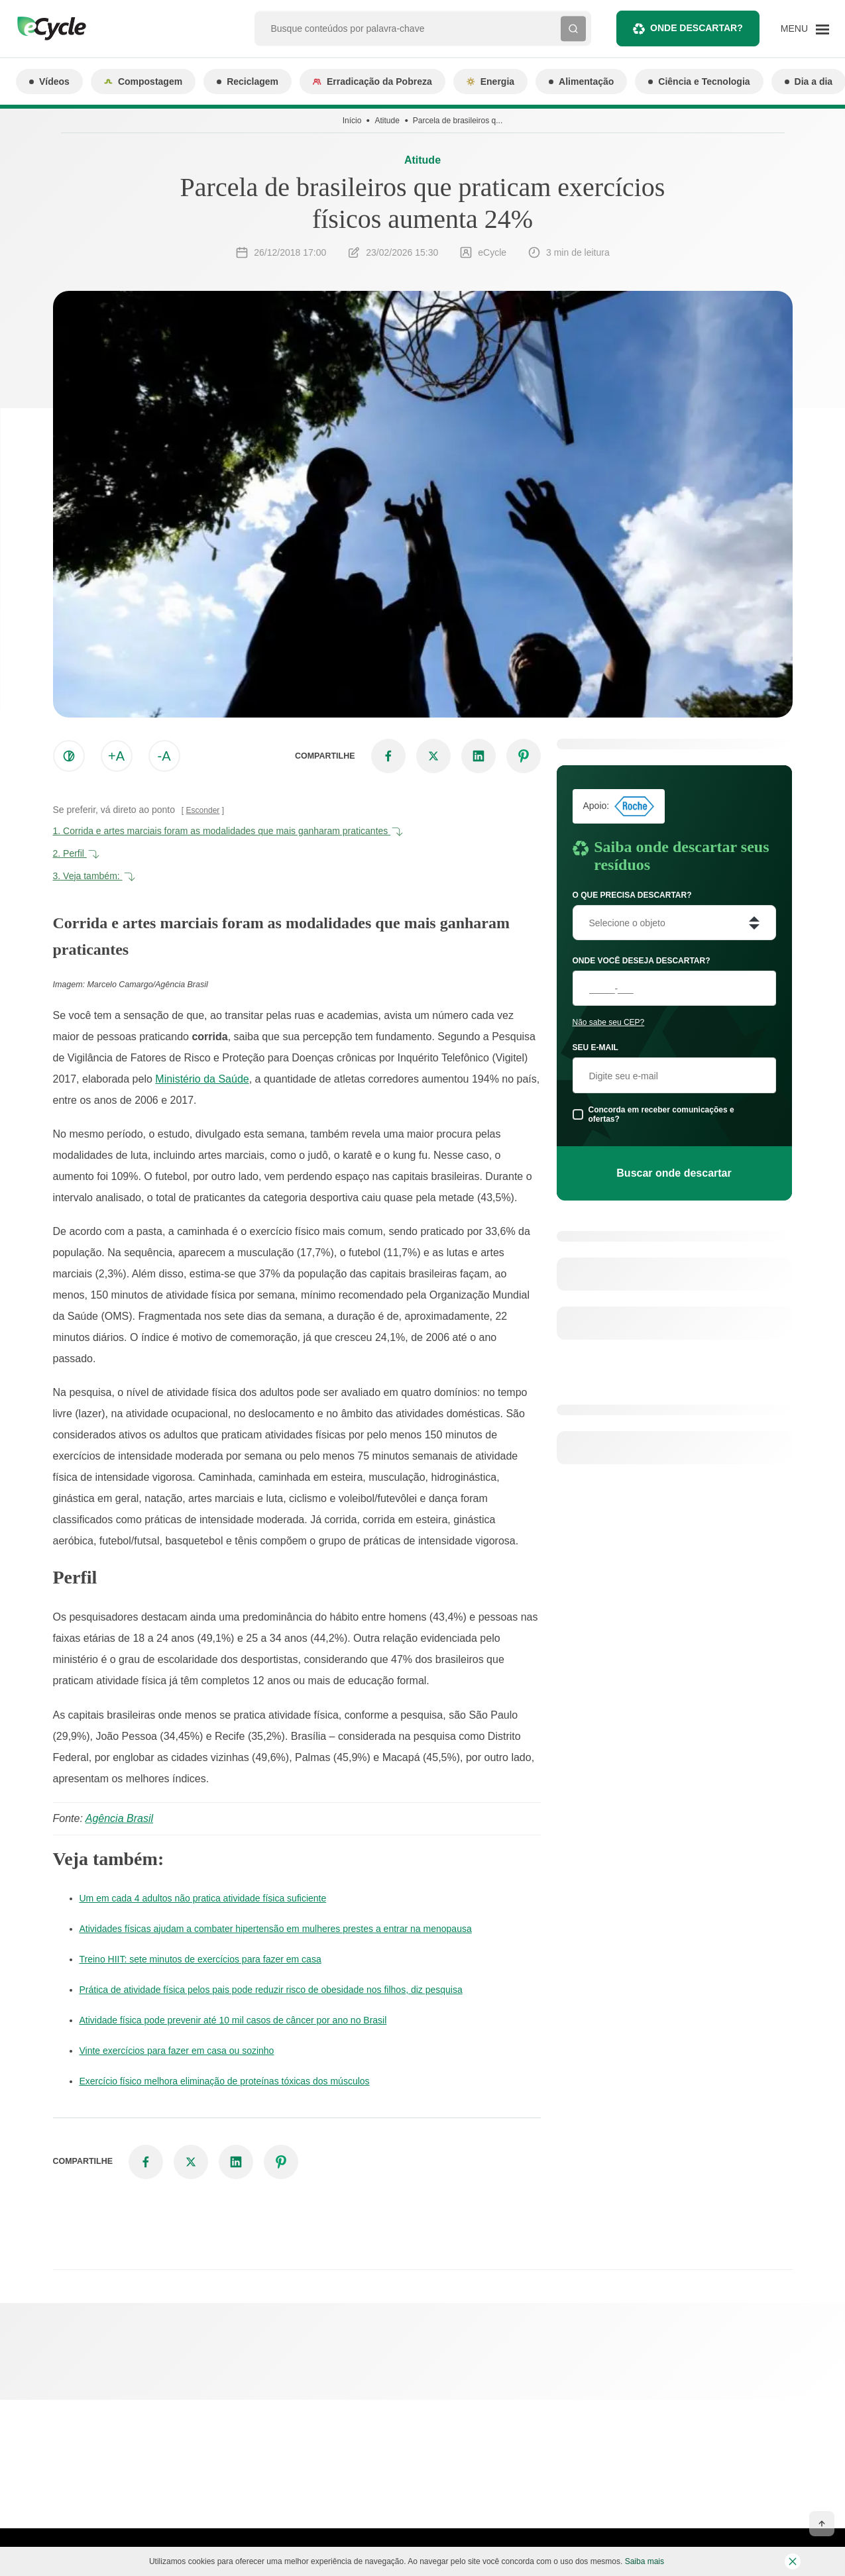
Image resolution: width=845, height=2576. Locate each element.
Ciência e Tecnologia (699, 81)
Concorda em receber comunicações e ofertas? (661, 1114)
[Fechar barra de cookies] (793, 2561)
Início (352, 121)
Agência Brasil (119, 1818)
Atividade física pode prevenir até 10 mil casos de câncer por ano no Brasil (233, 2020)
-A (164, 756)
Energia (490, 81)
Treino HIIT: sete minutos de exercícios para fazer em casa (200, 1959)
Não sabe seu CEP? (609, 1022)
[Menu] (805, 28)
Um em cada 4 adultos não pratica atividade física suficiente (203, 1898)
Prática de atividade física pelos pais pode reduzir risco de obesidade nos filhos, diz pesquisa (271, 1989)
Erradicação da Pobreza (372, 81)
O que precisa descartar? (632, 895)
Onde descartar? (688, 29)
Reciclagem (247, 81)
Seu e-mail (595, 1047)
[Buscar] (573, 28)
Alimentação (581, 81)
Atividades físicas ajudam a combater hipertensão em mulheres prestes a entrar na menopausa (276, 1928)
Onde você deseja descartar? (641, 960)
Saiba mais (644, 2561)
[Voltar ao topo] (821, 2523)
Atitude (386, 121)
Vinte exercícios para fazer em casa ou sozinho (177, 2050)
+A (116, 756)
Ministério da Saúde (202, 1079)
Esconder (203, 810)
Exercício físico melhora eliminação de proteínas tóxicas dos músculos (225, 2081)
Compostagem (143, 81)
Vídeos (49, 81)
